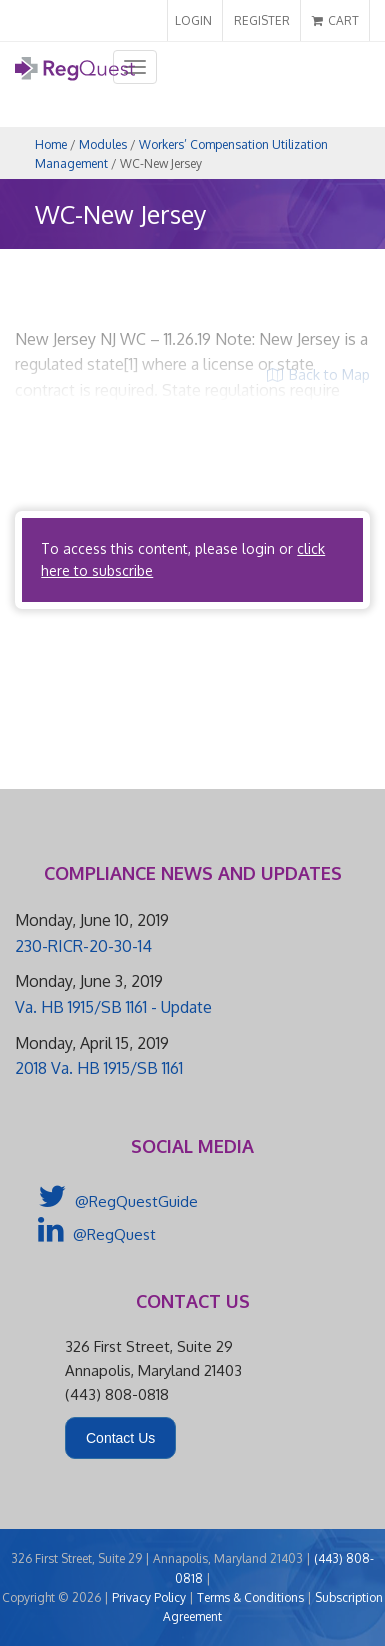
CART (335, 20)
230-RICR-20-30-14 (83, 946)
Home (51, 144)
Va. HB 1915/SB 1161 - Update (113, 1007)
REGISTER (262, 20)
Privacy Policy (149, 1597)
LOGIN (193, 20)
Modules (103, 144)
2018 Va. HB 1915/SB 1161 (99, 1068)
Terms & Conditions (250, 1597)
